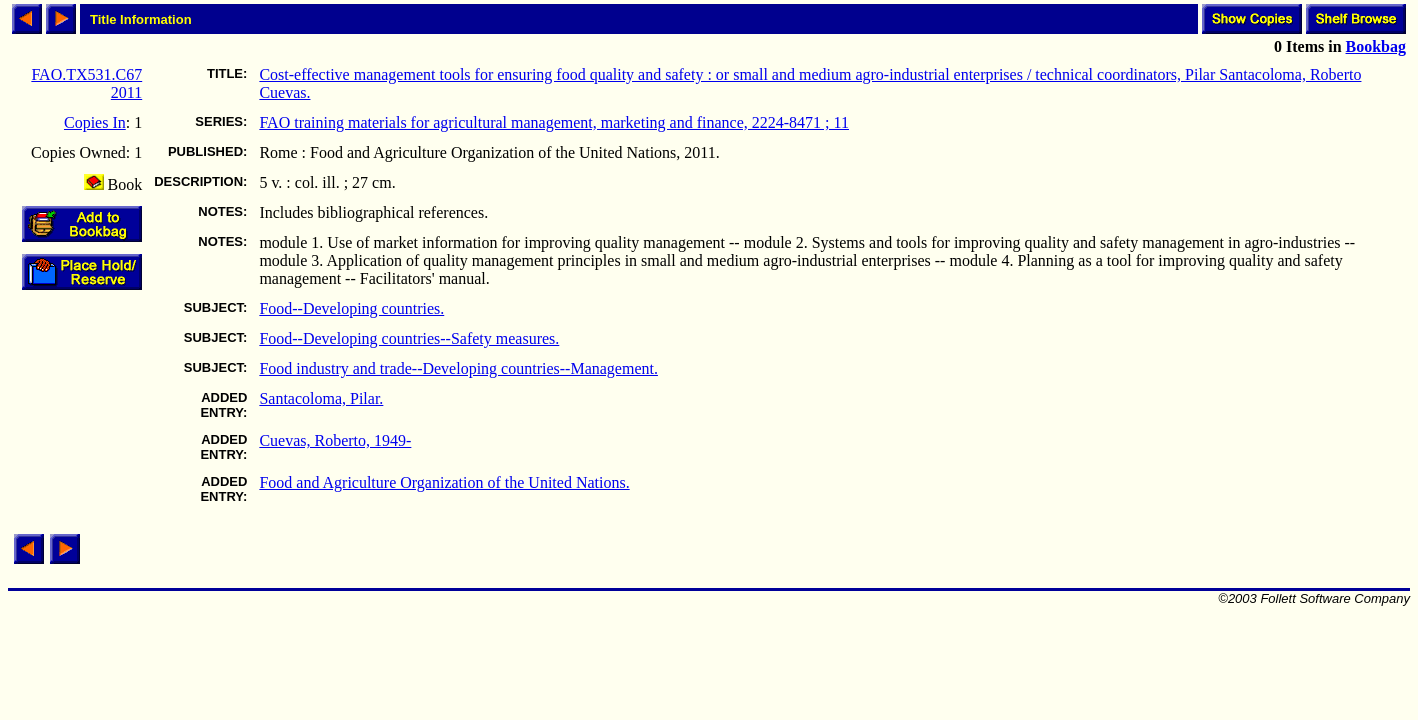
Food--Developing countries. (351, 308)
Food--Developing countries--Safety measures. (409, 338)
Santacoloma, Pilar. (321, 398)
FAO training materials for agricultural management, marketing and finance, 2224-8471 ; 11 (554, 122)
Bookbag (1376, 46)
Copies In (95, 122)
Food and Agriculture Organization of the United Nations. (444, 482)
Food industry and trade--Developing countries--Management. (458, 368)
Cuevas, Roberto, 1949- (335, 440)
